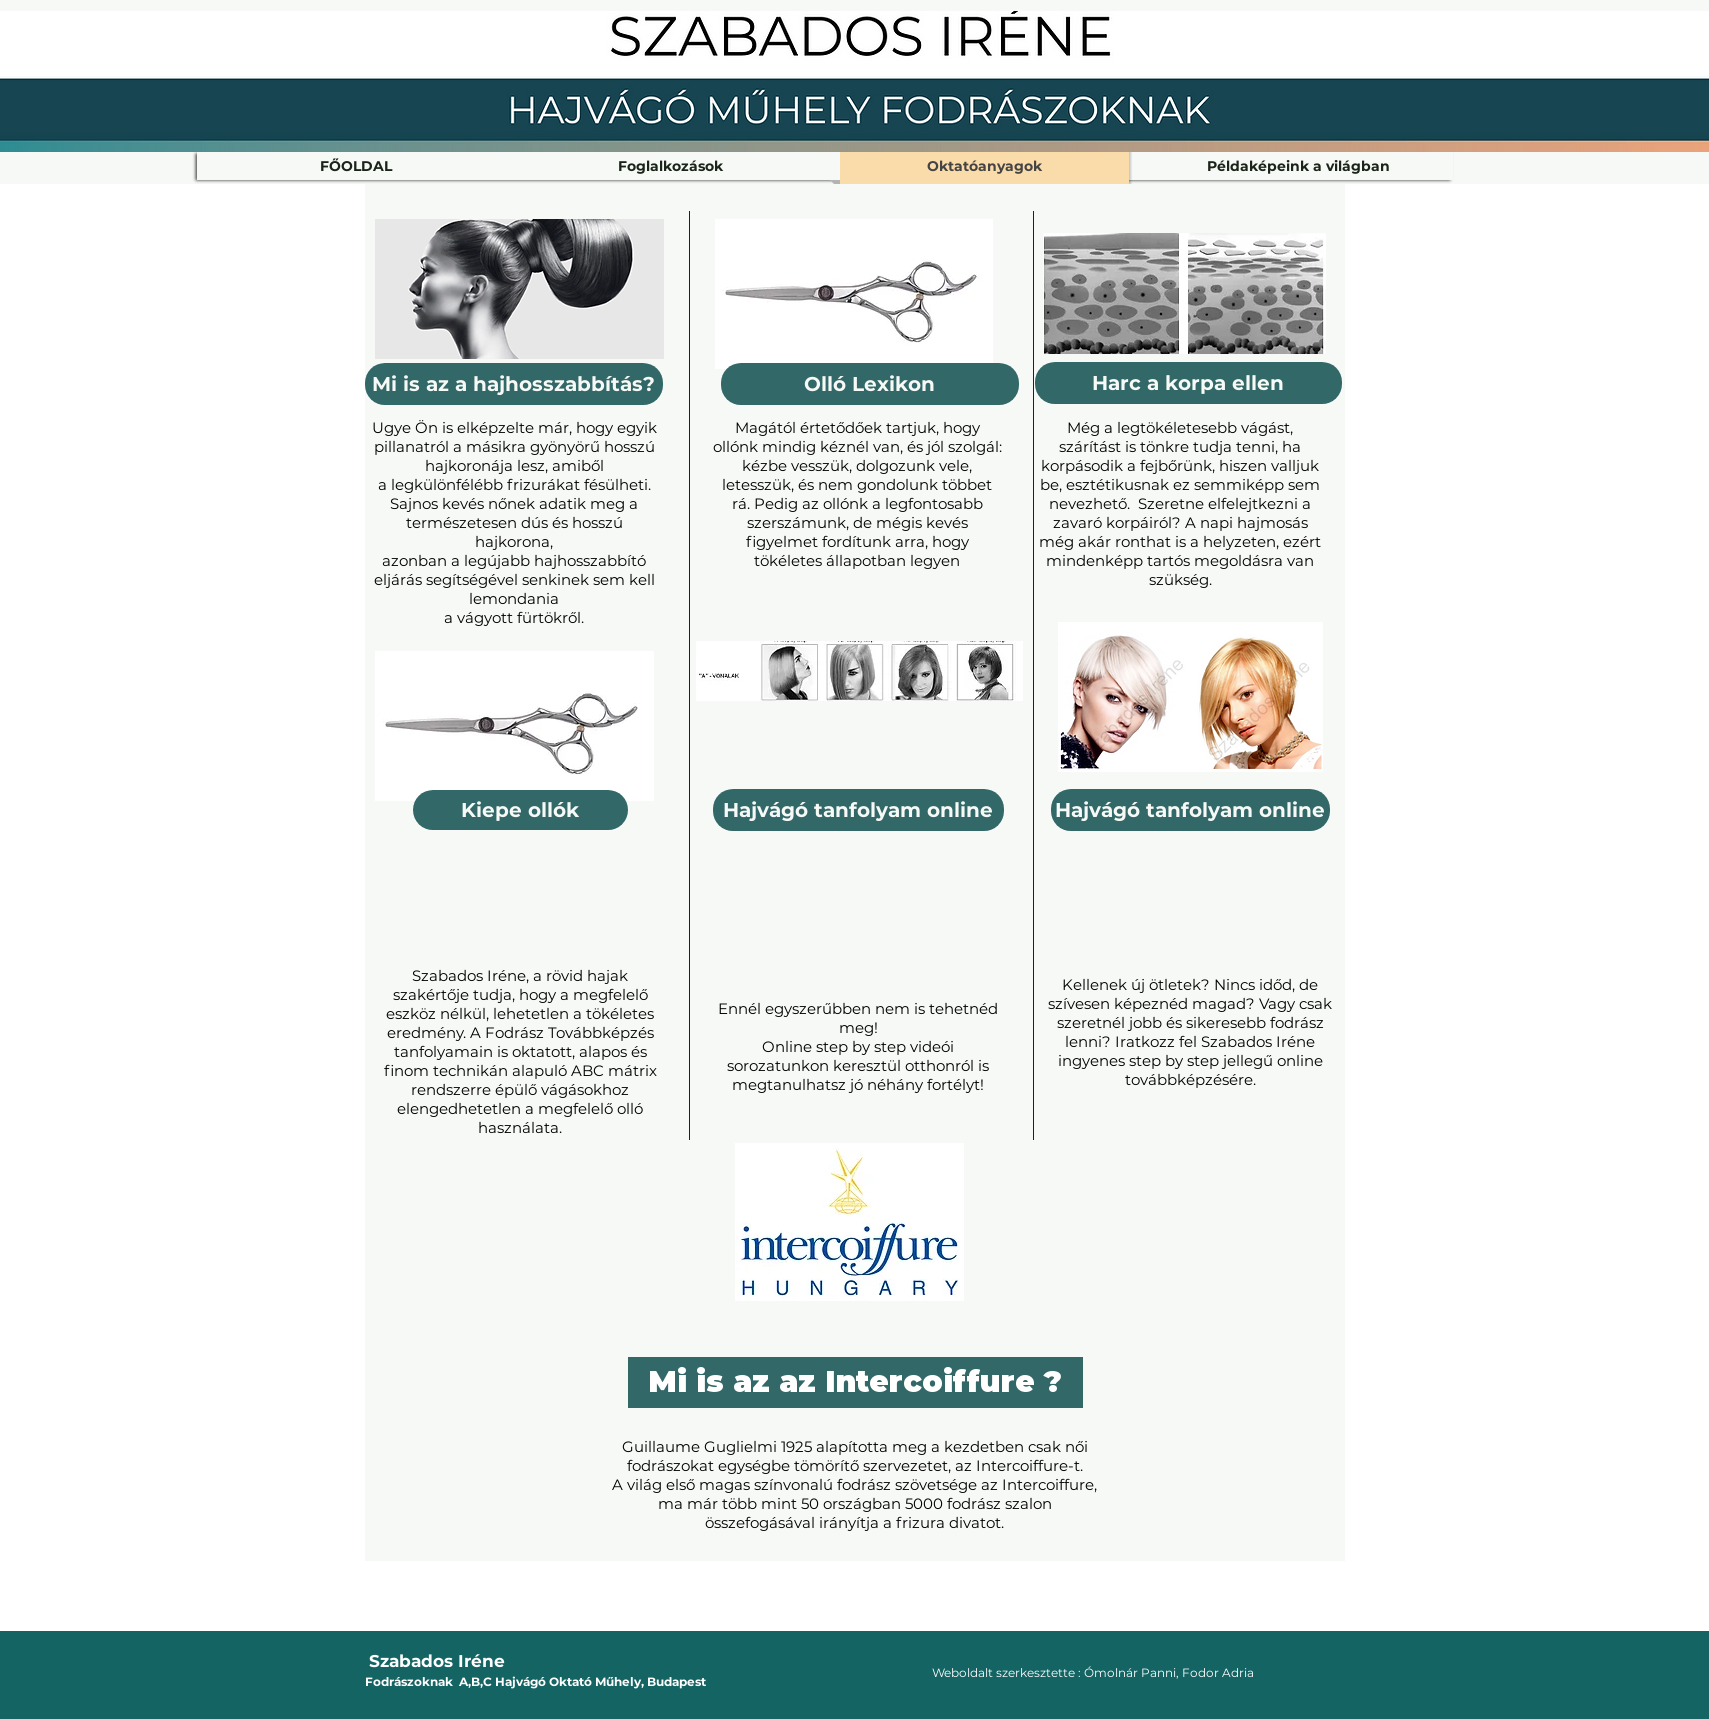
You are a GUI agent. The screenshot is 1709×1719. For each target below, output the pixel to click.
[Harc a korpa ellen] (1188, 383)
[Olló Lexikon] (870, 384)
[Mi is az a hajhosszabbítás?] (514, 384)
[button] (670, 166)
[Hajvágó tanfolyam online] (1190, 810)
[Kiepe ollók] (520, 810)
